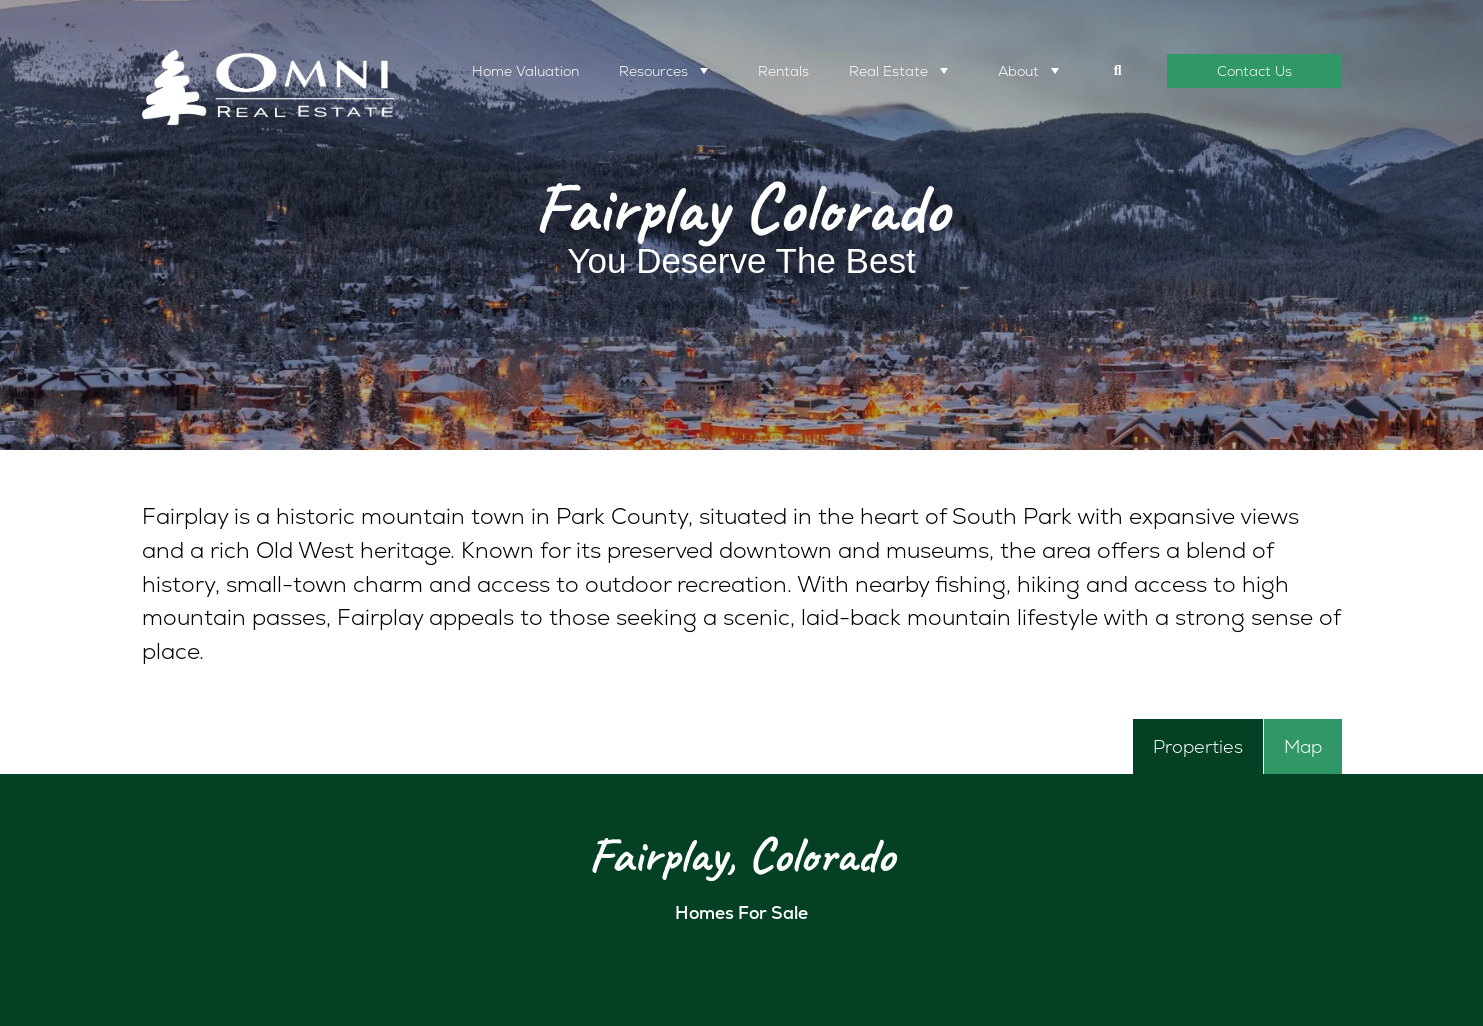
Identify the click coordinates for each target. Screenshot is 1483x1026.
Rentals (783, 71)
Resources (653, 71)
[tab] (1198, 746)
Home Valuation (525, 71)
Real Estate (888, 71)
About (1018, 71)
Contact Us (1254, 71)
